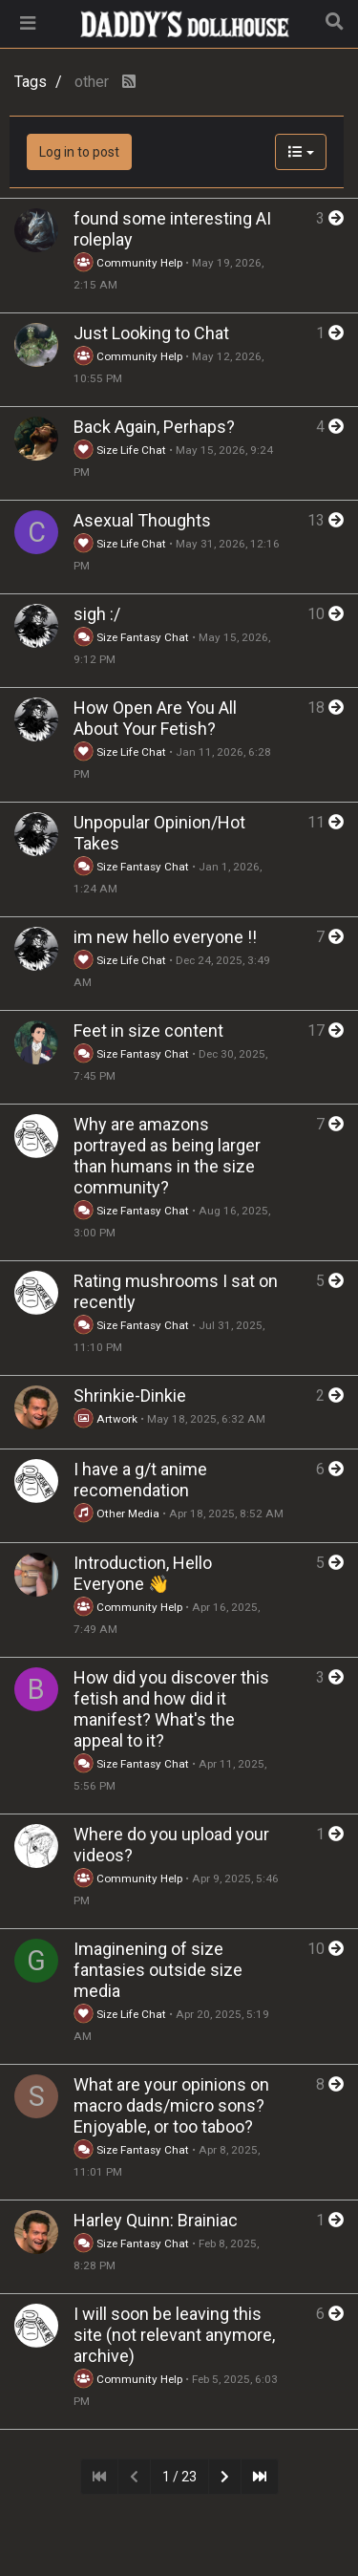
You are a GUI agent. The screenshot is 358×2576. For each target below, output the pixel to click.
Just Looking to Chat (151, 333)
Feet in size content (148, 1030)
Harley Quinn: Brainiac (156, 2220)
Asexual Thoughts (142, 520)
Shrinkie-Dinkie (130, 1395)
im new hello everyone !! (165, 937)
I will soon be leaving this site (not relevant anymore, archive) (174, 2335)
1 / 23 (179, 2476)
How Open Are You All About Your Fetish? (155, 718)
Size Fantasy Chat (133, 637)
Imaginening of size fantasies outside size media (158, 1970)
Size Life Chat (120, 450)
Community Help (128, 262)
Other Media (116, 1513)
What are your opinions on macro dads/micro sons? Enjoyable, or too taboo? (171, 2105)
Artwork (105, 1419)
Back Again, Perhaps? (154, 427)
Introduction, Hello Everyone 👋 (143, 1573)
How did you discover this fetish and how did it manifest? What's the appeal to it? (171, 1708)
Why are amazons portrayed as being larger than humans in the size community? (167, 1155)
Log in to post (79, 152)
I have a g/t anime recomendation (140, 1479)
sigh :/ (97, 614)
